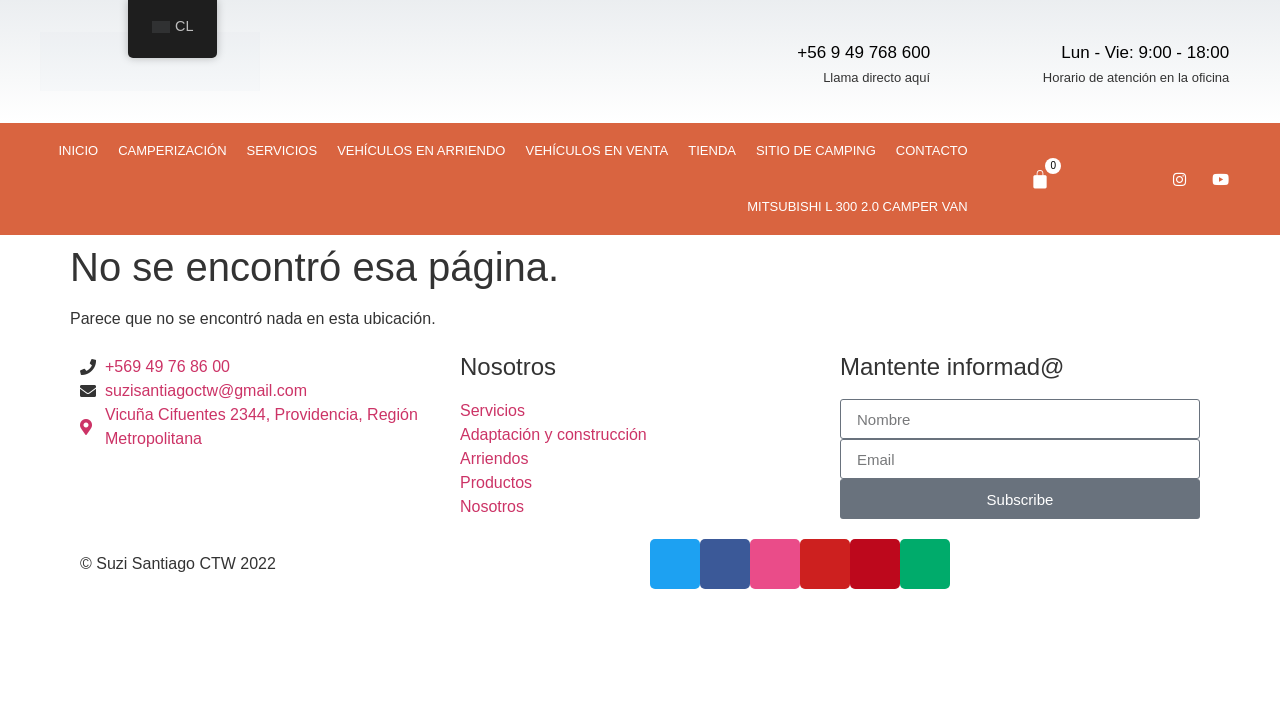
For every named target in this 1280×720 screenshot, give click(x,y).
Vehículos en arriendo (421, 150)
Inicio (79, 150)
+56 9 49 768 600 (863, 52)
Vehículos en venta (596, 150)
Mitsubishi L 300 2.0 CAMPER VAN (857, 206)
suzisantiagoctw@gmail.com (206, 390)
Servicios (282, 150)
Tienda (712, 150)
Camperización (172, 150)
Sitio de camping (816, 150)
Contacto (932, 150)
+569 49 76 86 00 (167, 366)
